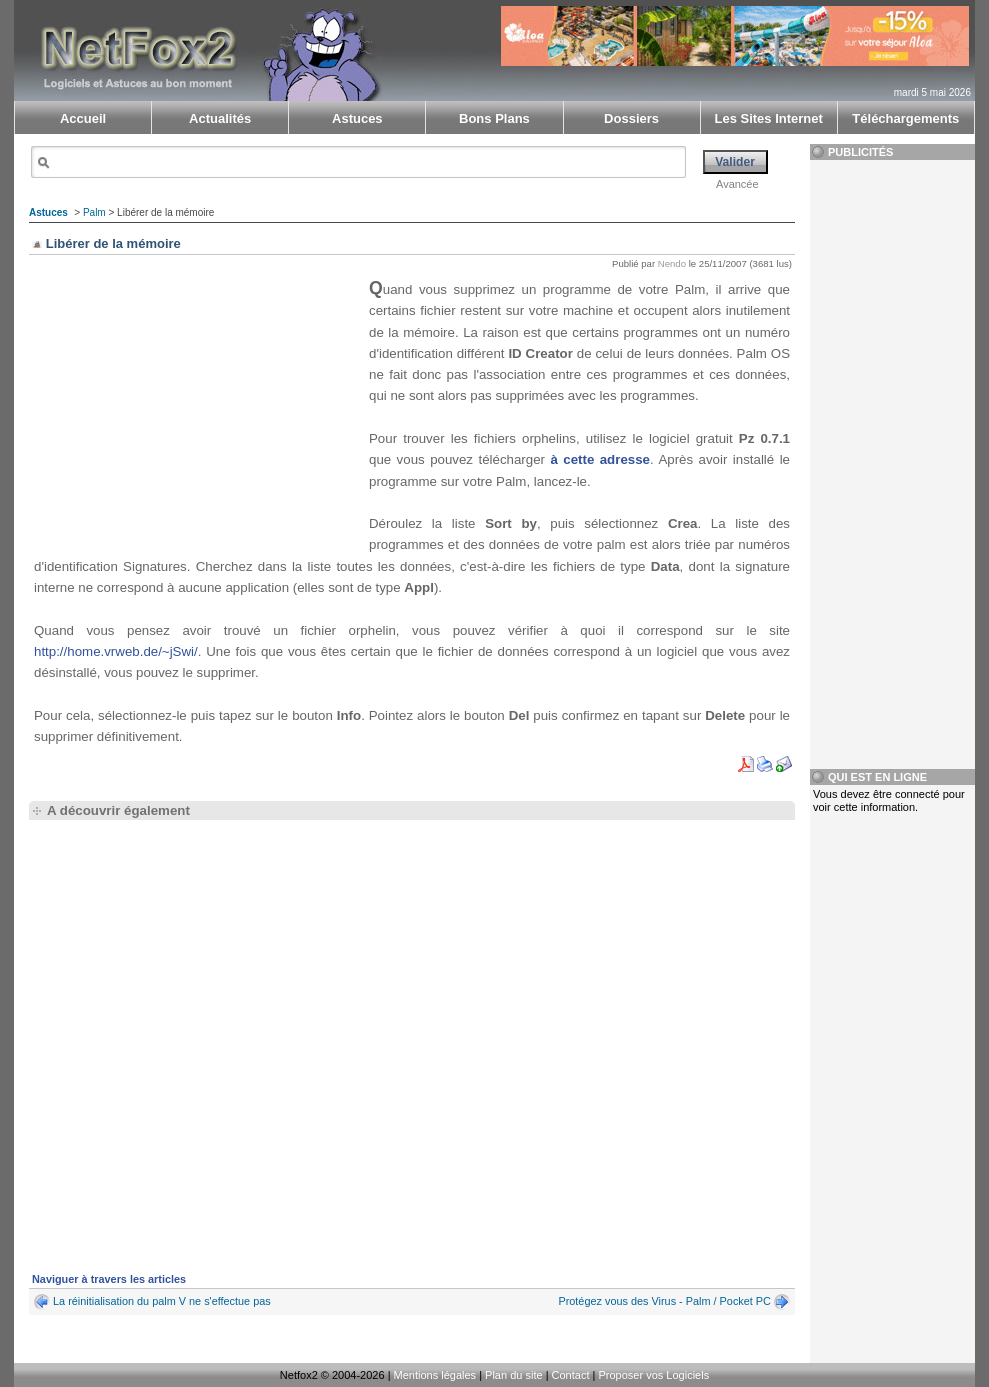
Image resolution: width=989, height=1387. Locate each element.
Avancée (737, 184)
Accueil (83, 118)
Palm (94, 212)
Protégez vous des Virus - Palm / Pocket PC (664, 1301)
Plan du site (513, 1375)
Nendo (672, 263)
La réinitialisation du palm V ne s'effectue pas (162, 1301)
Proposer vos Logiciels (653, 1375)
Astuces (48, 212)
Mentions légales (435, 1375)
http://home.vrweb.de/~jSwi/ (116, 651)
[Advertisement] (199, 407)
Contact (571, 1375)
